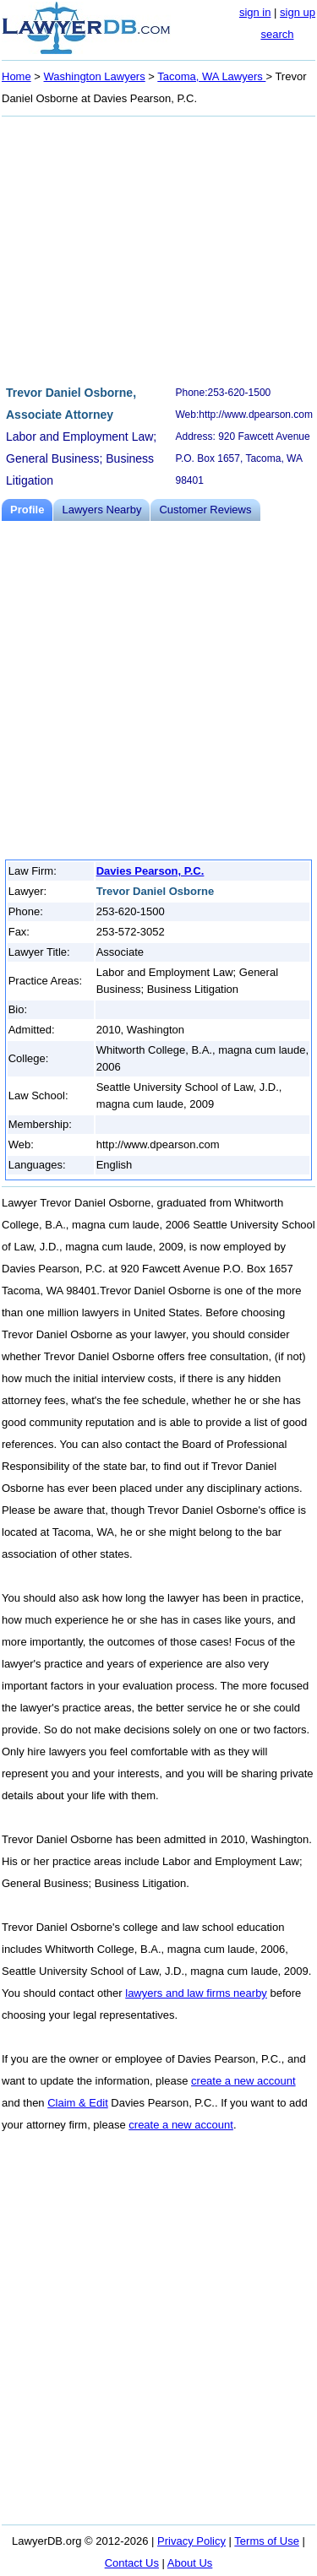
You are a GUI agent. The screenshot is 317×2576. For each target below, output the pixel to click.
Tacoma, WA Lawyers (211, 76)
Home (16, 76)
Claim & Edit (77, 2102)
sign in (255, 12)
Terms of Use (266, 2541)
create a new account (243, 2080)
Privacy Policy (191, 2541)
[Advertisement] (158, 248)
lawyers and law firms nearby (196, 1993)
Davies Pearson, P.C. (150, 871)
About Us (189, 2563)
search (276, 34)
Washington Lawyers (94, 76)
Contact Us (132, 2563)
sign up (297, 12)
